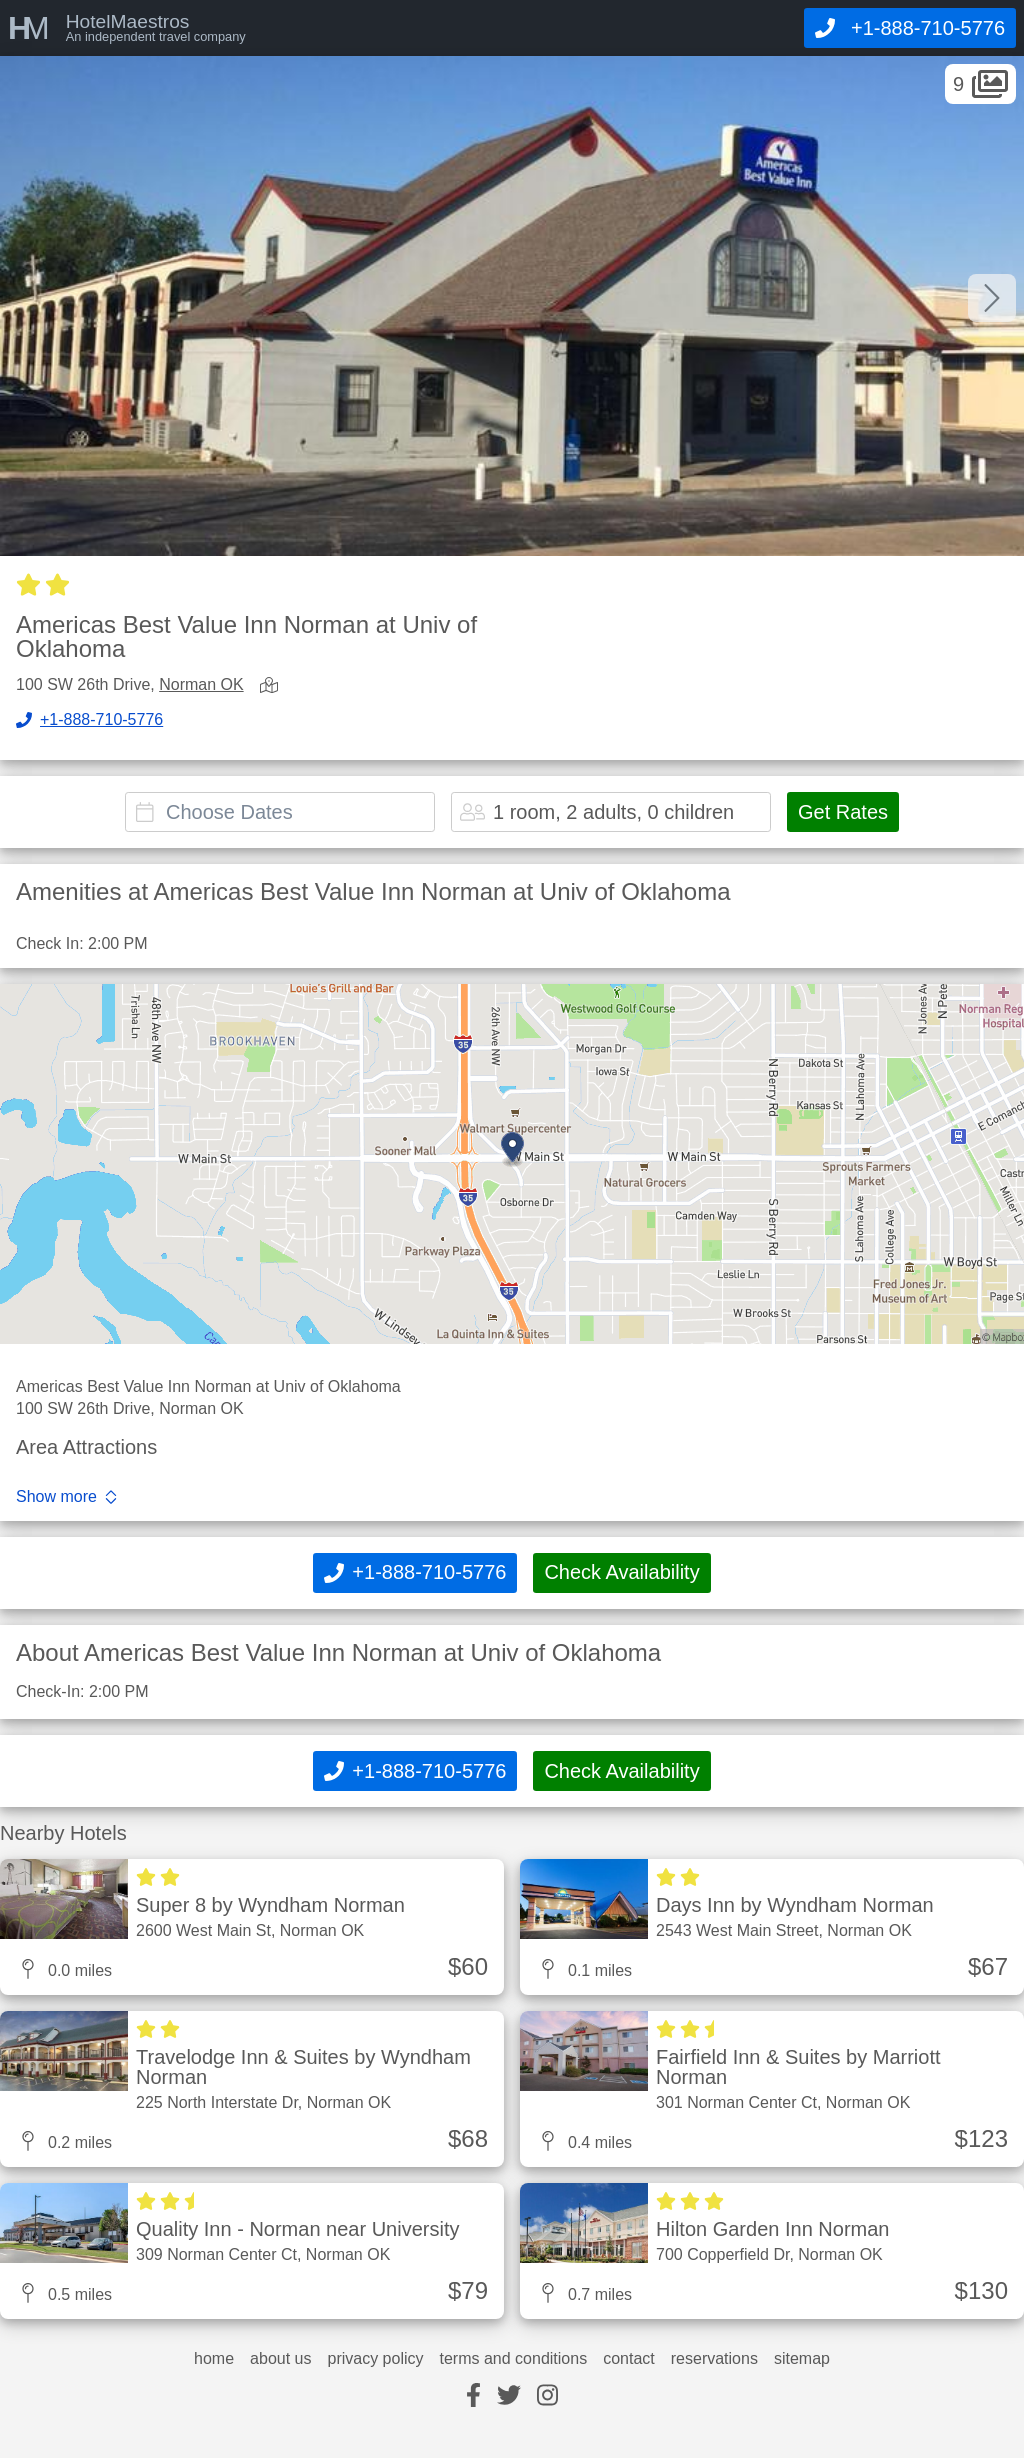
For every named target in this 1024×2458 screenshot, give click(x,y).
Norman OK (201, 684)
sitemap (802, 2359)
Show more (56, 1497)
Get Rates (843, 812)
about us (280, 2359)
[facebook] (473, 2396)
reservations (714, 2359)
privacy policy (375, 2359)
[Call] (910, 28)
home (214, 2359)
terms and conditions (514, 2359)
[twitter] (509, 2396)
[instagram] (547, 2396)
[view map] (273, 686)
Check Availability (621, 1572)
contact (629, 2359)
